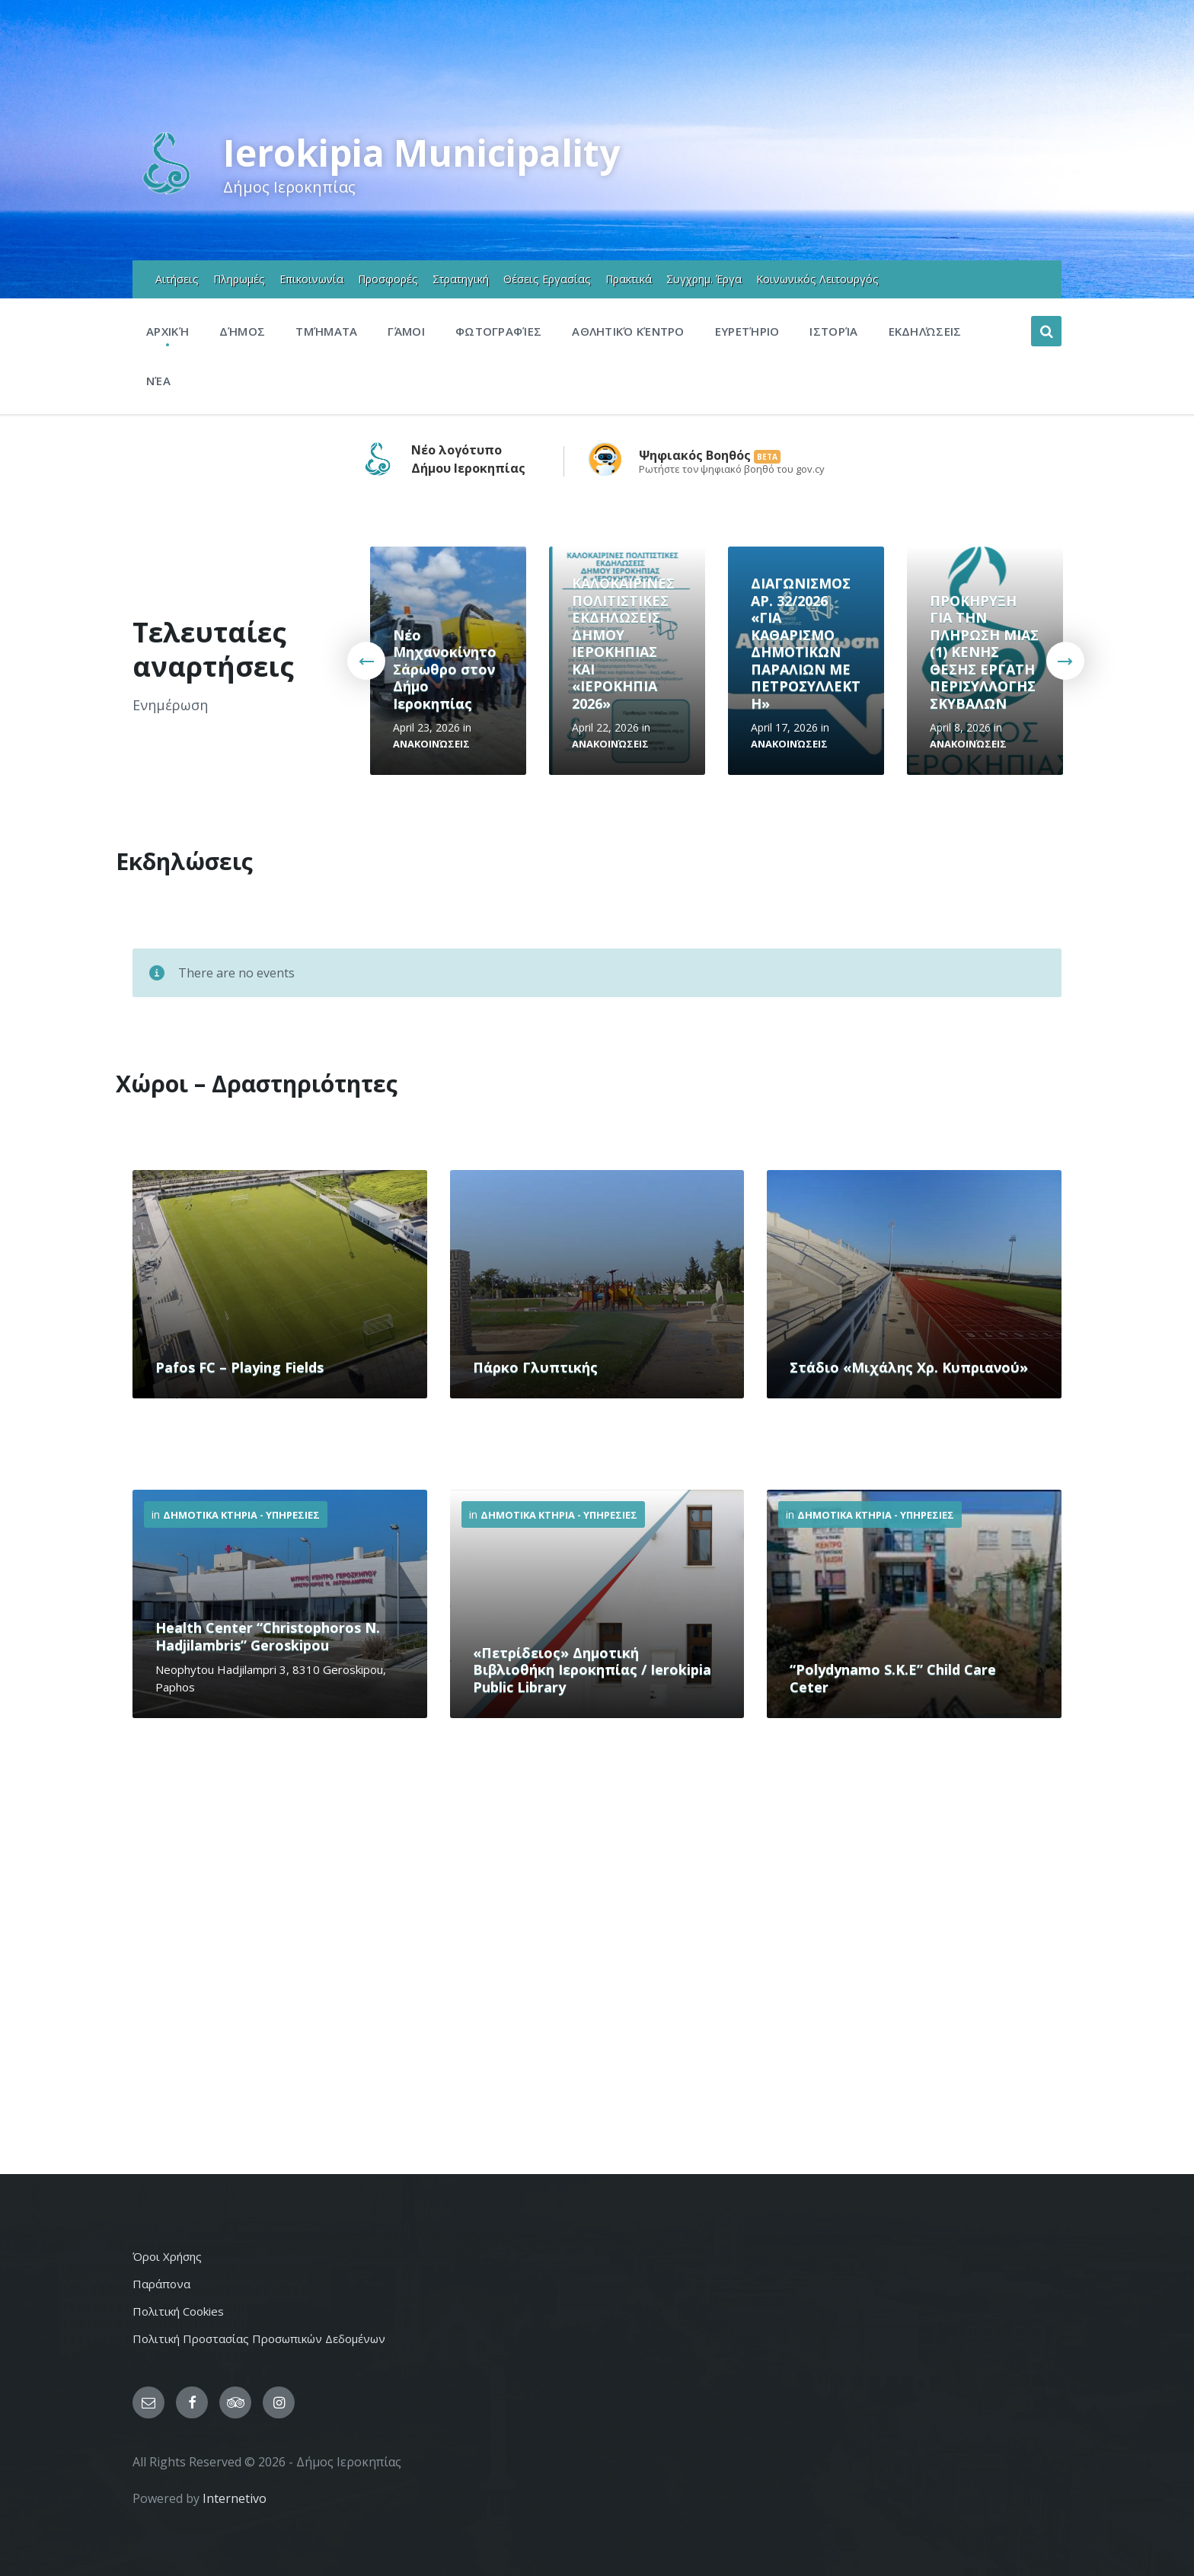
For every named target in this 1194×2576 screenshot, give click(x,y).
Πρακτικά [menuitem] (628, 279)
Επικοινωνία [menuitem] (311, 279)
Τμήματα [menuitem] (326, 331)
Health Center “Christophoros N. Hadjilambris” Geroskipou (267, 1636)
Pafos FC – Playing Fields (239, 1367)
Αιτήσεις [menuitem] (177, 279)
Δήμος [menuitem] (242, 331)
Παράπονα (161, 2283)
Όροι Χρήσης (167, 2256)
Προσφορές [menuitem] (388, 279)
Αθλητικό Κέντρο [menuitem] (628, 331)
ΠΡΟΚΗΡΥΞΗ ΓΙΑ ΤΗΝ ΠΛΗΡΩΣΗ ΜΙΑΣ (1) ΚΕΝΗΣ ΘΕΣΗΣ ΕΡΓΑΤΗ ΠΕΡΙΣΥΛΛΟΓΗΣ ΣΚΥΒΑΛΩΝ (984, 652)
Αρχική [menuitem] (167, 331)
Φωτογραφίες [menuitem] (498, 331)
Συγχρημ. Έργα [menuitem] (704, 279)
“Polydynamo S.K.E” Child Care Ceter (893, 1678)
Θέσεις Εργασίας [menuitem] (547, 279)
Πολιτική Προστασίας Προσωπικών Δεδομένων (258, 2338)
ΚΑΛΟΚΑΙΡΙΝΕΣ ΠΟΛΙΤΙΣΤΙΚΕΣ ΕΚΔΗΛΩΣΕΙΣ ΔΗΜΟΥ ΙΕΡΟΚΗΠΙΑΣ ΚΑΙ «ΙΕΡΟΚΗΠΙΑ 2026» (623, 643)
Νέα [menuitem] (158, 380)
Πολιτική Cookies (178, 2311)
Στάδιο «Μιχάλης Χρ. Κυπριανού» (909, 1367)
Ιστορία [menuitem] (833, 331)
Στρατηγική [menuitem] (461, 279)
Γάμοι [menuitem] (406, 331)
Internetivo (235, 2498)
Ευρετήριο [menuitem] (747, 331)
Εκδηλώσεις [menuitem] (925, 331)
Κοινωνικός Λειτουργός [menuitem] (817, 279)
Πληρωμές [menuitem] (239, 279)
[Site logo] (166, 192)
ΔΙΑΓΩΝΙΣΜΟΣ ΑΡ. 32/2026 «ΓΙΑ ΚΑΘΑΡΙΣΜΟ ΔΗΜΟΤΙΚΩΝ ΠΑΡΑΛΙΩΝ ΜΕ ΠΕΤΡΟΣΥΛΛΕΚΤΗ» (805, 643)
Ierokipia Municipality (421, 152)
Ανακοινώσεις (431, 744)
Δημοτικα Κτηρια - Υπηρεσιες (241, 1515)
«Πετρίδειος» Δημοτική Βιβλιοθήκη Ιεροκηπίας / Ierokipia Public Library (592, 1669)
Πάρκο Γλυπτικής (535, 1367)
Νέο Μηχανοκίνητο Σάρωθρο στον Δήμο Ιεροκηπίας (444, 669)
